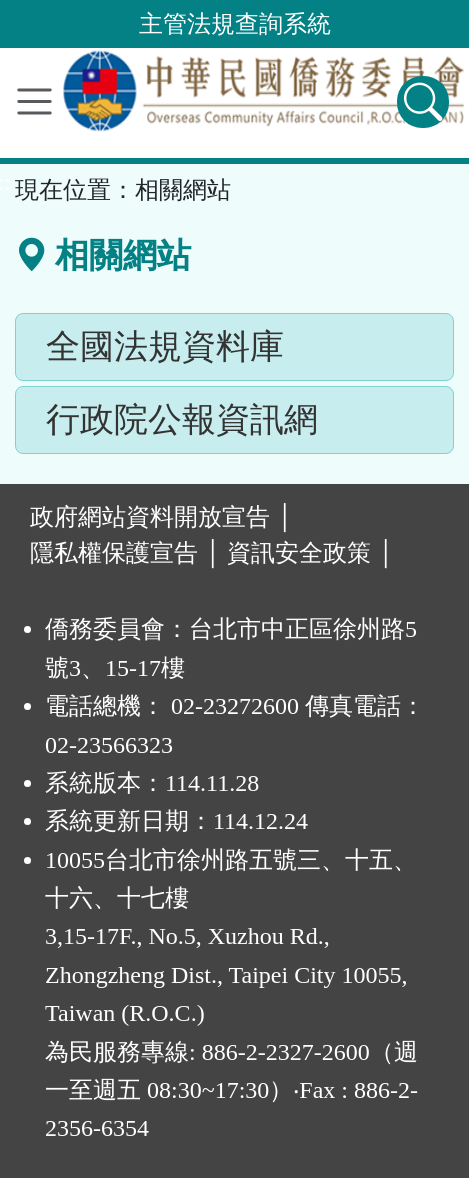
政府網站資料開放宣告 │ (161, 517)
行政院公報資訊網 (182, 419)
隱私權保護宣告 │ (125, 553)
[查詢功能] (423, 102)
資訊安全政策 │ (310, 553)
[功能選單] (34, 101)
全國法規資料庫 (165, 346)
